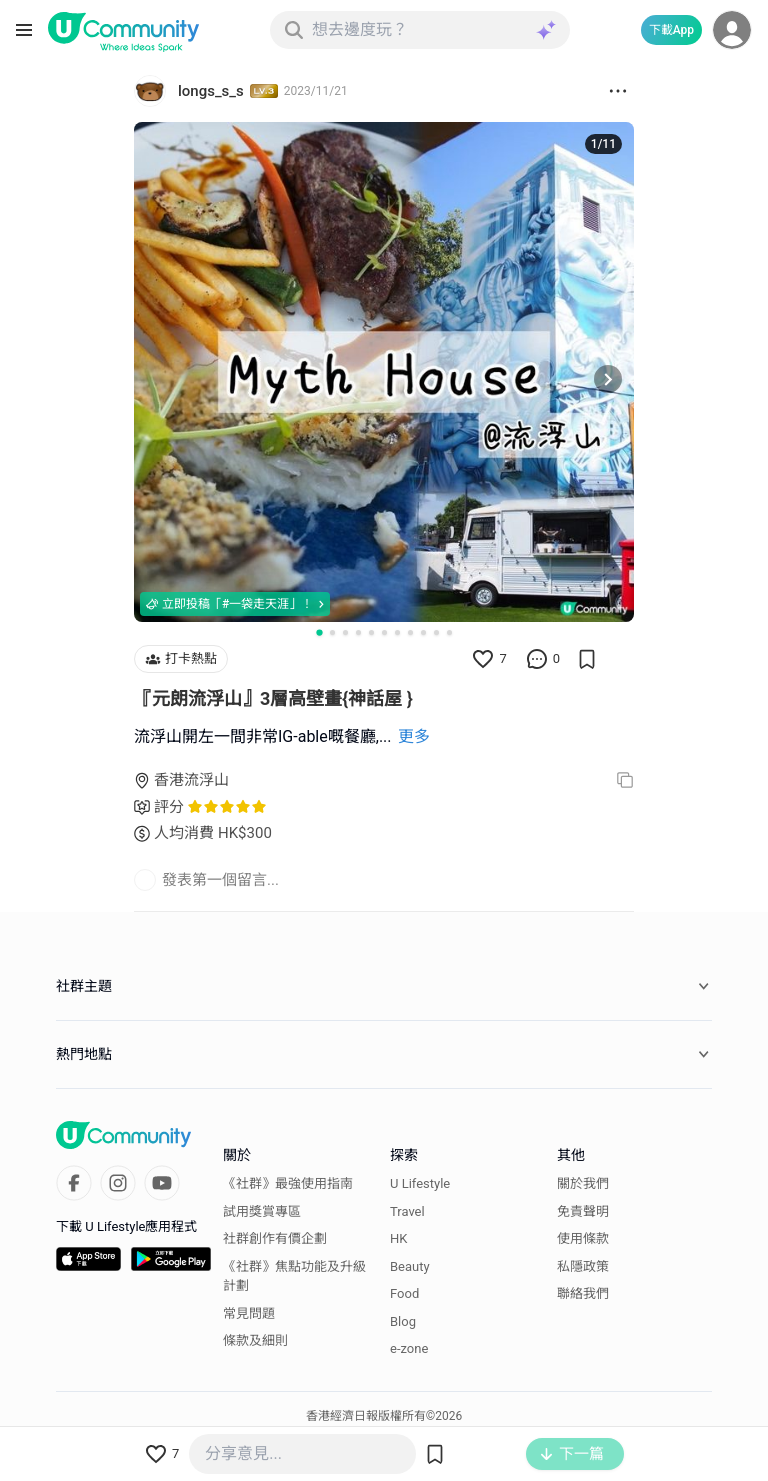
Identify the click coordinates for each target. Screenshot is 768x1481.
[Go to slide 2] (332, 632)
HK (398, 1238)
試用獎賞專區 (262, 1211)
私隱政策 (583, 1266)
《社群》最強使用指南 (288, 1183)
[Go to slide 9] (423, 632)
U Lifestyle (420, 1183)
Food (404, 1293)
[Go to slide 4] (358, 632)
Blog (403, 1321)
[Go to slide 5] (371, 632)
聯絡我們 (583, 1293)
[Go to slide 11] (449, 632)
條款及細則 (255, 1340)
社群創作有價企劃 (275, 1238)
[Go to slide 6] (384, 632)
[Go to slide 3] (345, 632)
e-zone (409, 1348)
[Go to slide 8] (410, 632)
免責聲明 (583, 1211)
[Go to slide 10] (436, 632)
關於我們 (583, 1183)
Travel (407, 1211)
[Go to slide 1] (319, 632)
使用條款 (583, 1238)
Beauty (410, 1266)
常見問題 (249, 1313)
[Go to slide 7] (397, 632)
